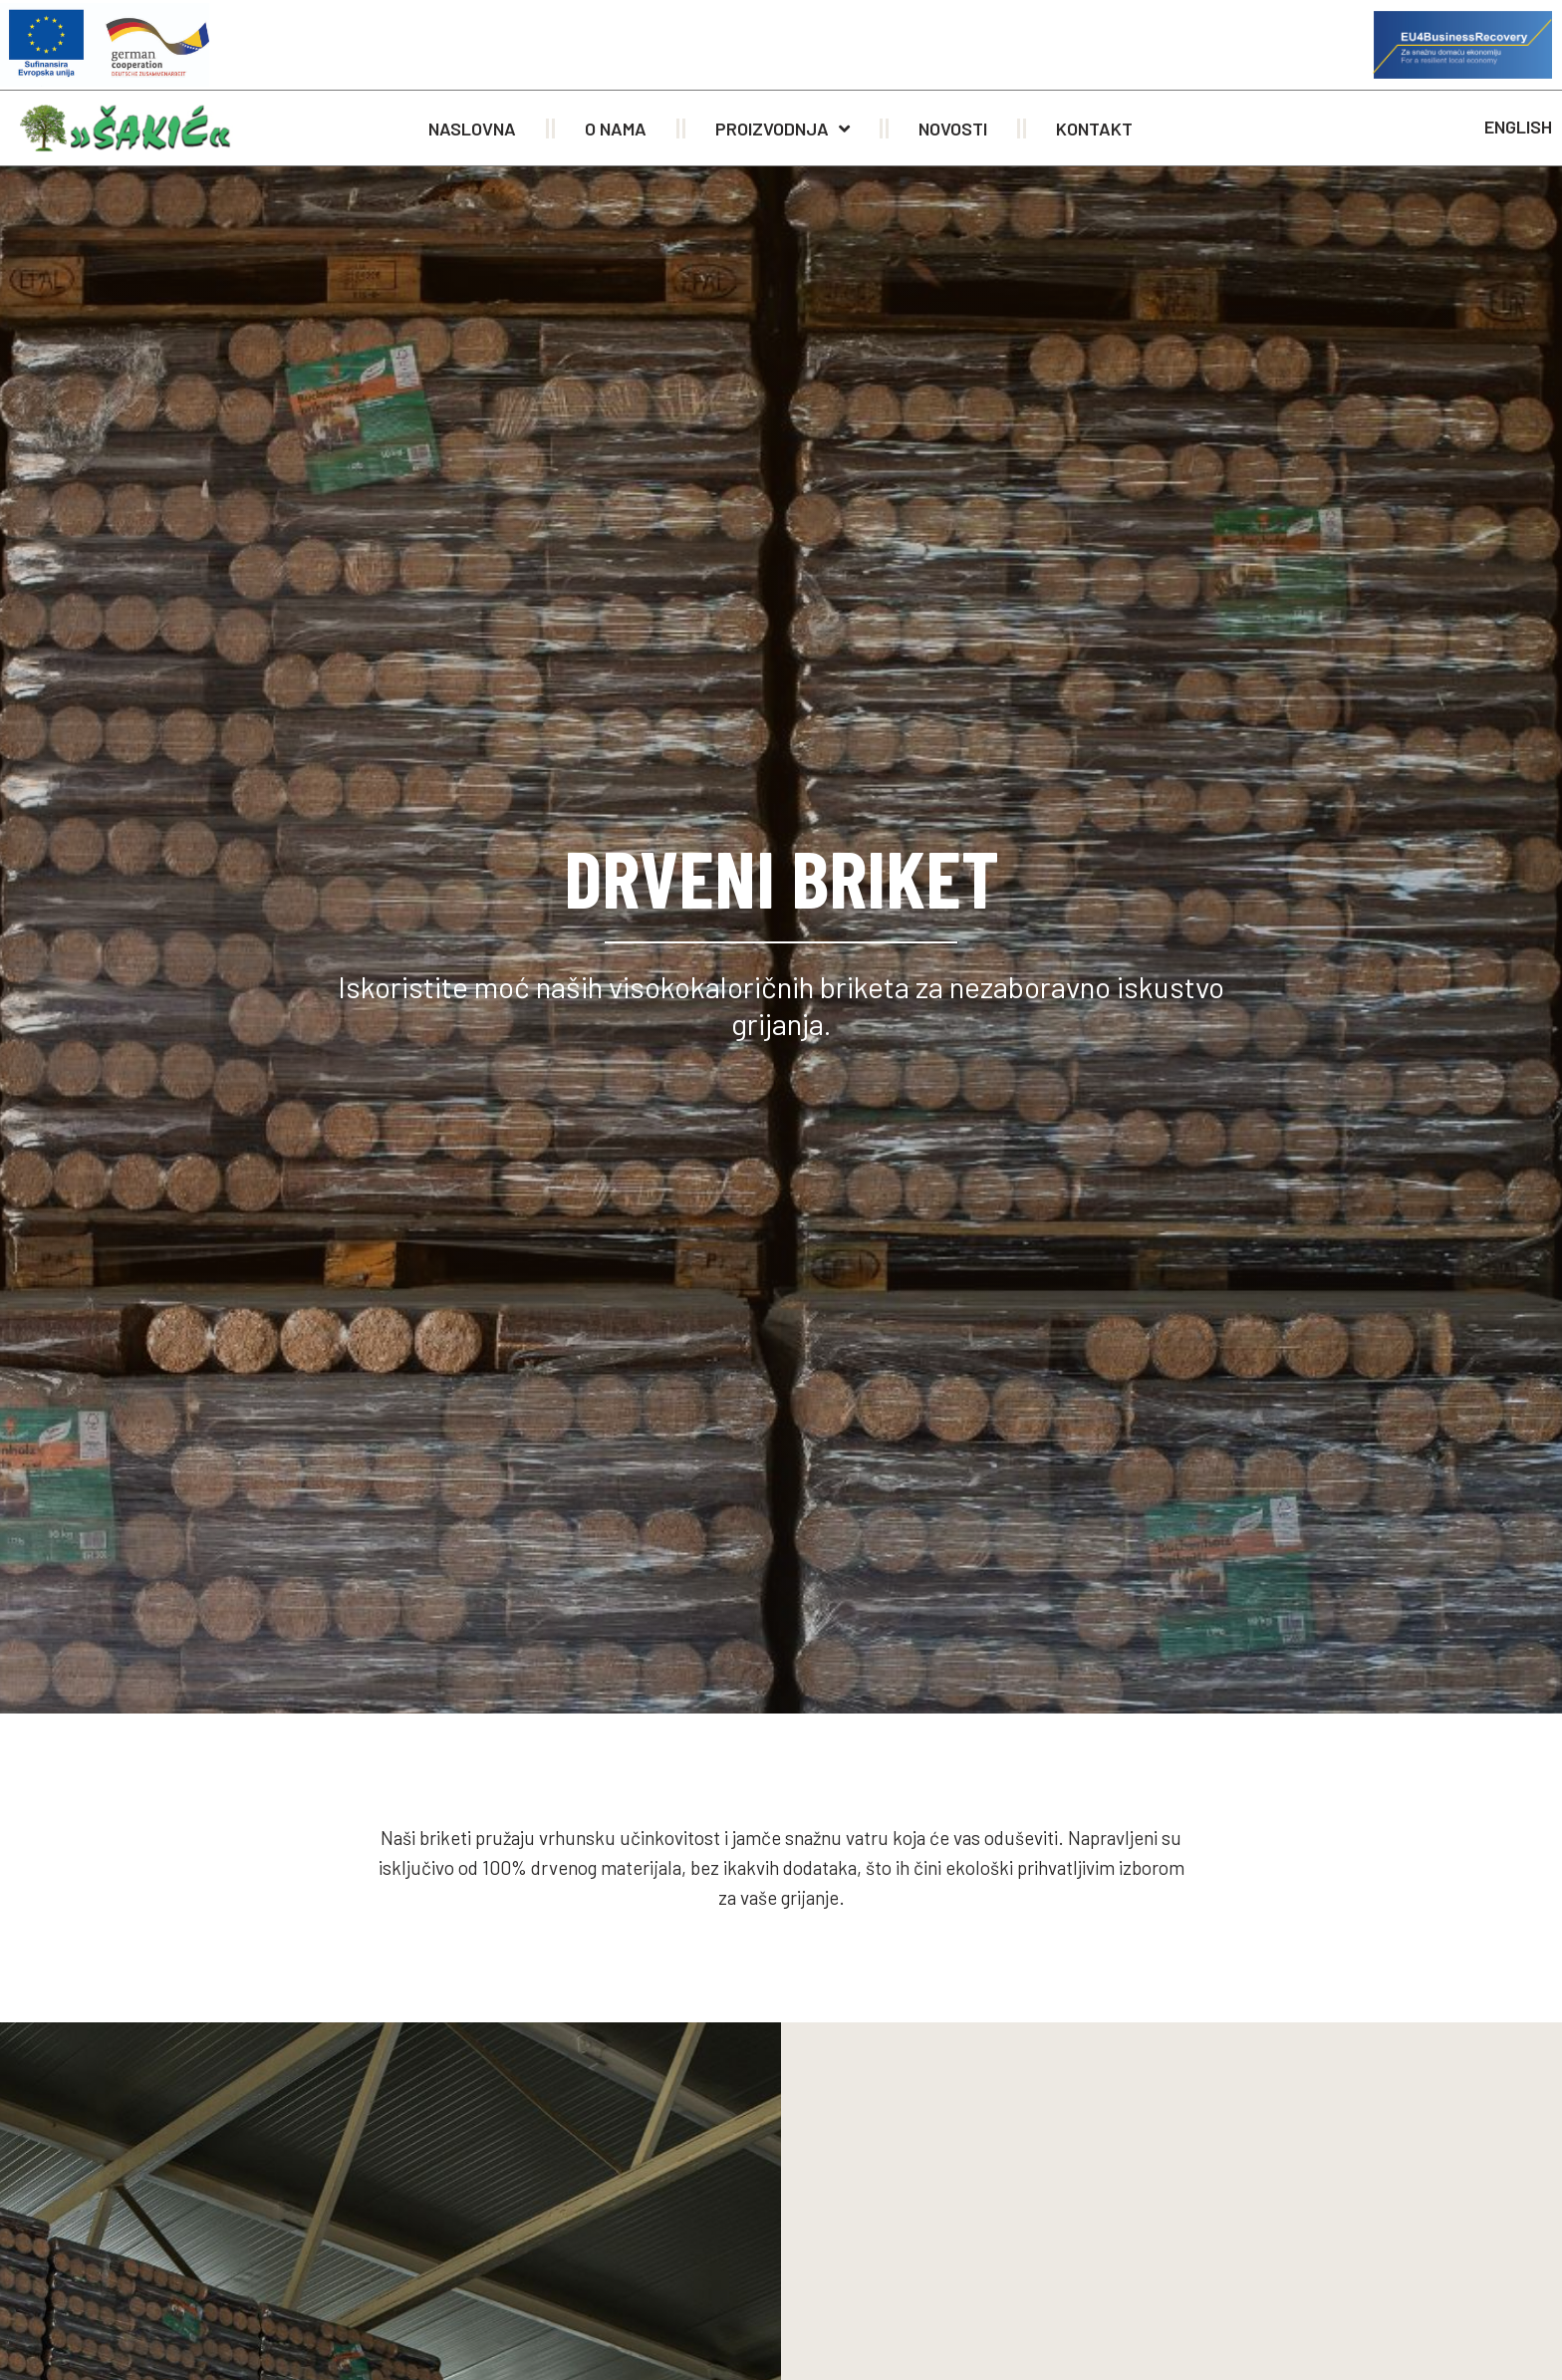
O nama (616, 128)
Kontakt (1094, 128)
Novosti (952, 128)
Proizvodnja (782, 128)
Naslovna (472, 128)
